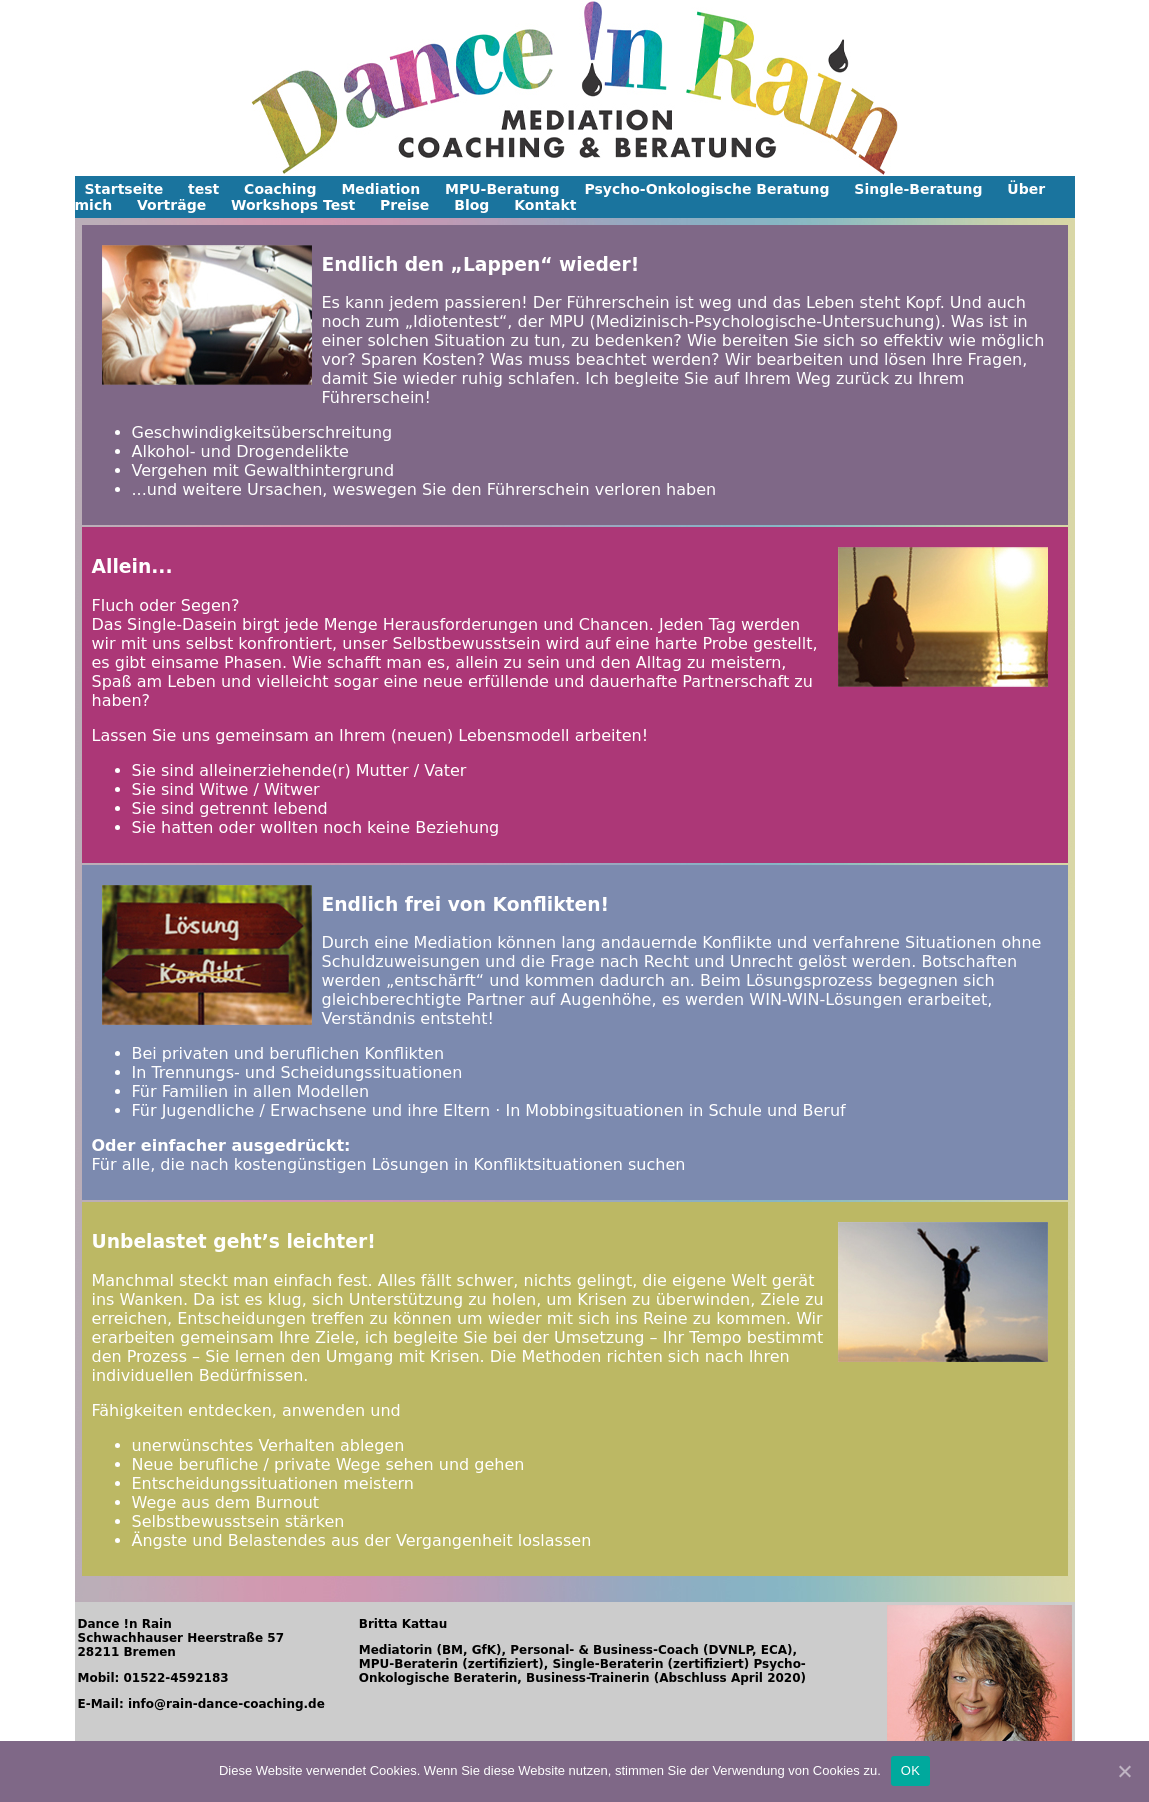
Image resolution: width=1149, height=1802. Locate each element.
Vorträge (171, 205)
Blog (471, 205)
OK (910, 1770)
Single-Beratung (918, 189)
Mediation (380, 189)
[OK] (1124, 1771)
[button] (106, 88)
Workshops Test (293, 205)
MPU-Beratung (502, 189)
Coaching (280, 189)
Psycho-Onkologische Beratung (706, 189)
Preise (404, 205)
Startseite (124, 189)
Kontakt (545, 205)
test (203, 189)
